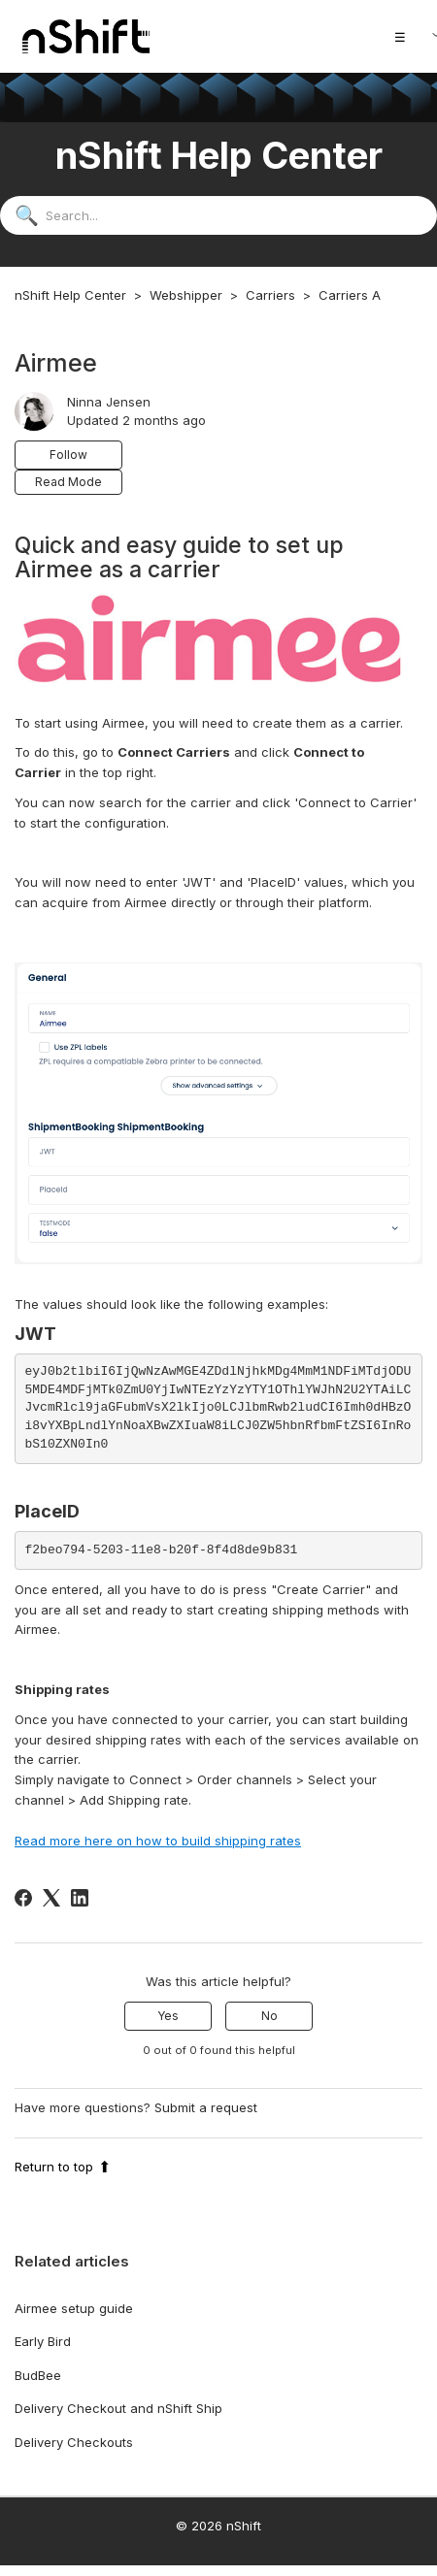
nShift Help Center (70, 295)
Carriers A (350, 295)
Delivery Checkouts (74, 2442)
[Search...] (218, 215)
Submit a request (205, 2107)
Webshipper (186, 295)
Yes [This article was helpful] (168, 2015)
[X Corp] (51, 1898)
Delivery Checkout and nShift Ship (118, 2408)
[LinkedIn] (79, 1898)
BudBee (38, 2375)
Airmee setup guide (74, 2308)
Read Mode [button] (68, 481)
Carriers (270, 295)
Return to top (63, 2166)
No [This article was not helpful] (269, 2015)
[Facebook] (23, 1898)
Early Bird (43, 2341)
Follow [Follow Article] (68, 454)
